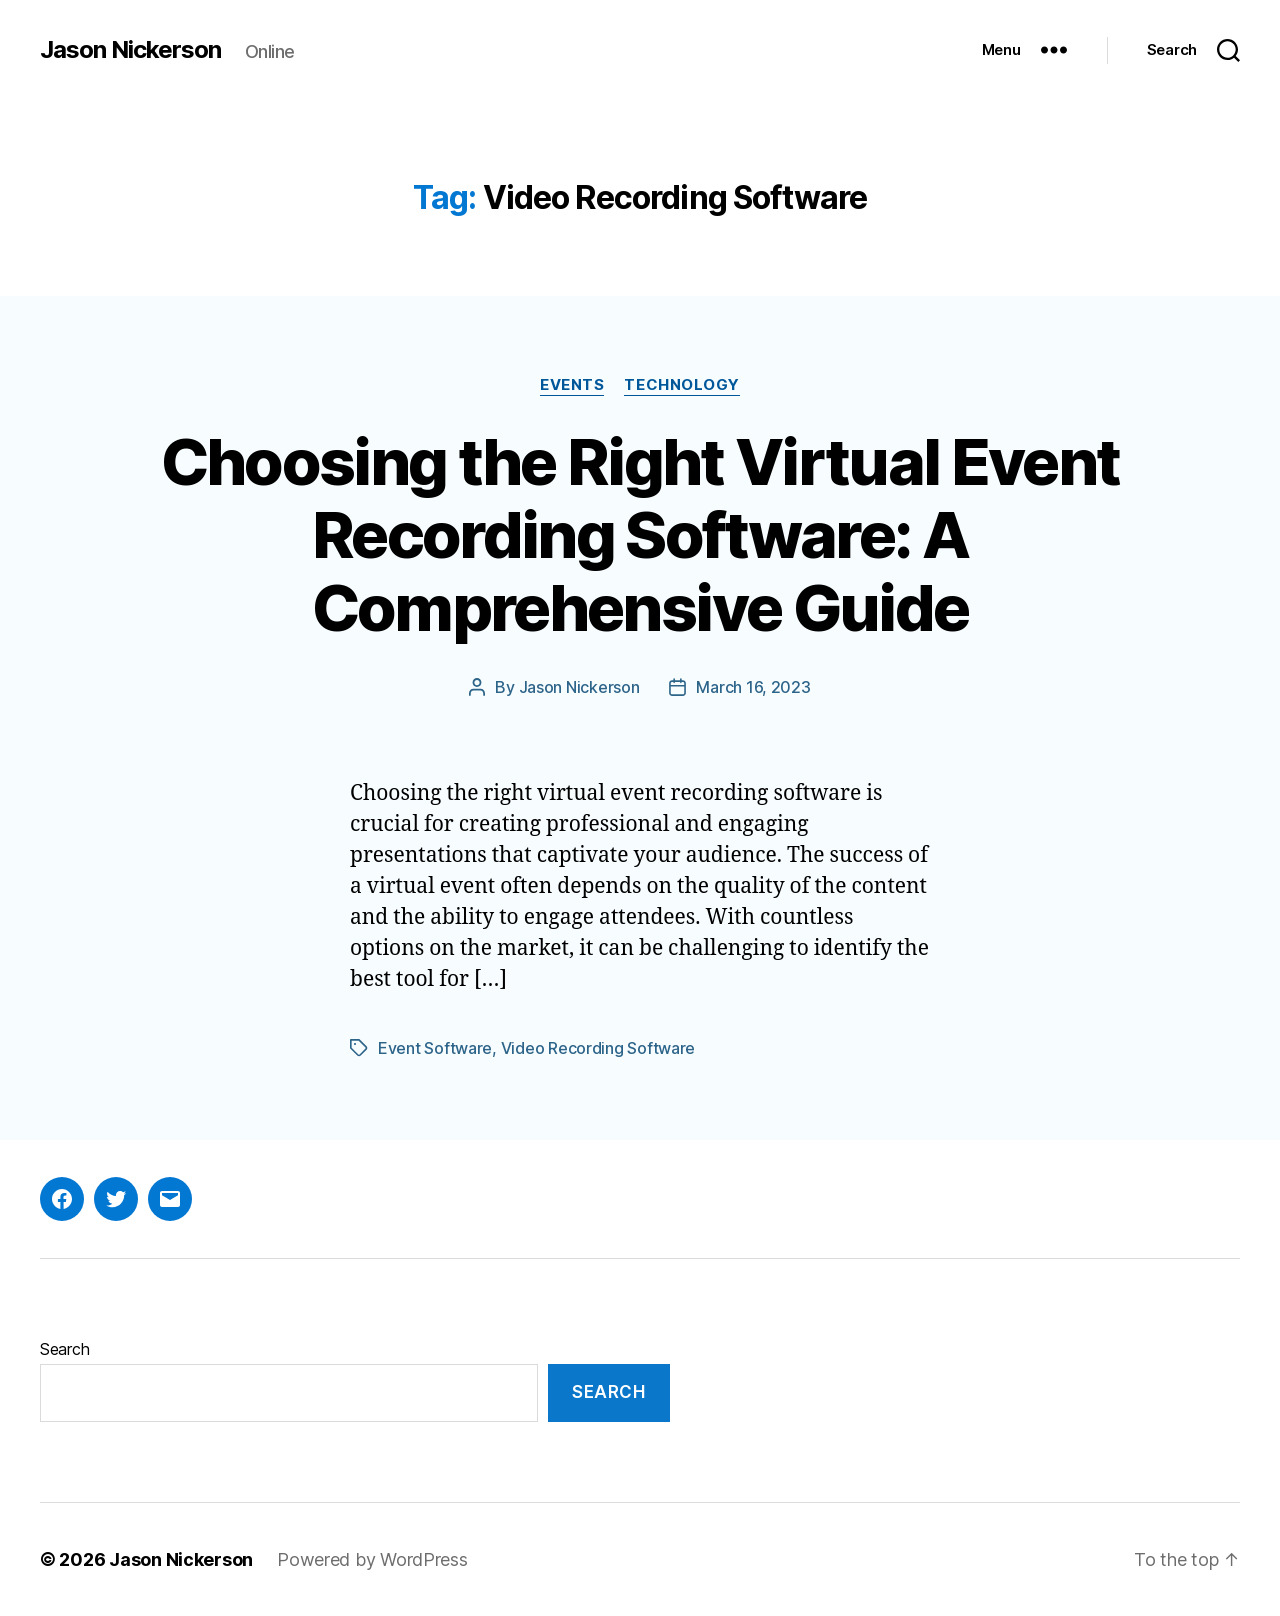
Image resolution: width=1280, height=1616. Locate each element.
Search (64, 1349)
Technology (682, 385)
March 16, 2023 (753, 687)
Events (572, 385)
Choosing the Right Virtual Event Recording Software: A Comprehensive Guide (640, 534)
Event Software (435, 1048)
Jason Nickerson (130, 50)
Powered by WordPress (372, 1559)
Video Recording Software (598, 1048)
